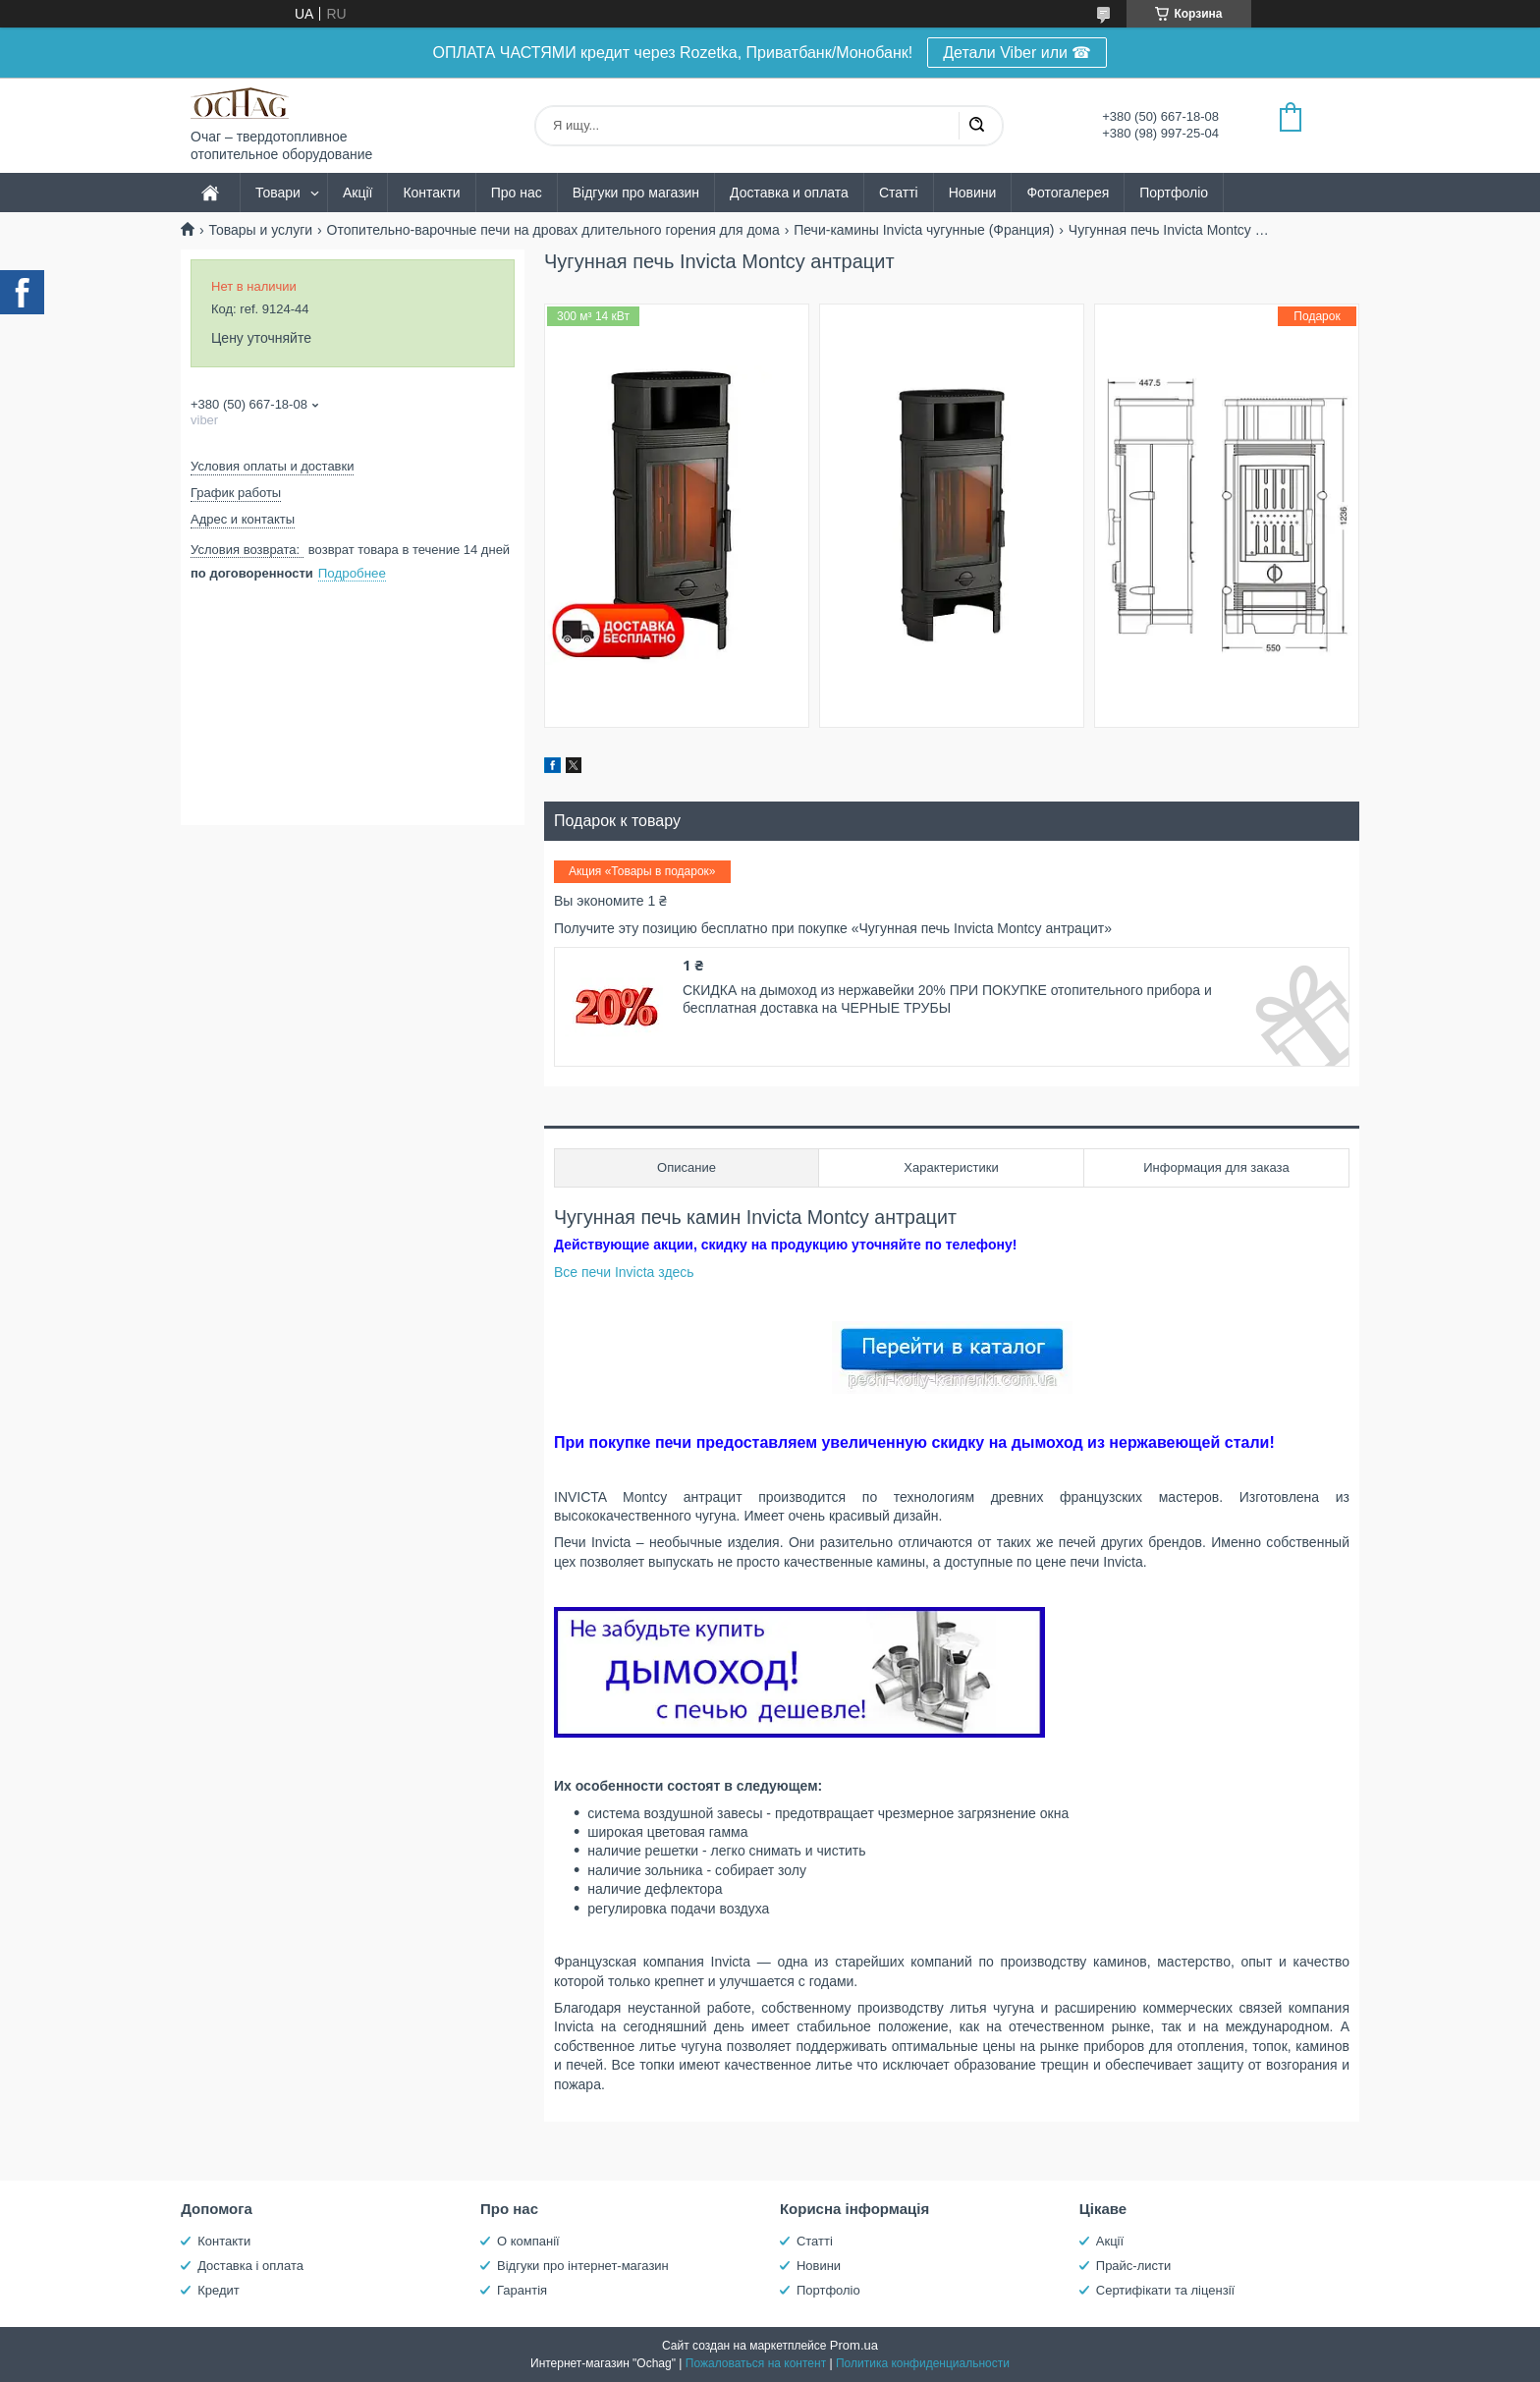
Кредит (218, 2290)
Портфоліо (1173, 192)
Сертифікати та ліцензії (1165, 2290)
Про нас (516, 192)
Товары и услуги (260, 230)
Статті (898, 192)
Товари (278, 192)
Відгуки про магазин (636, 192)
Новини (973, 192)
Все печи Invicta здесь (624, 1272)
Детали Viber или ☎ (1017, 52)
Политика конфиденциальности (923, 2363)
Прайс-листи (1133, 2265)
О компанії (528, 2241)
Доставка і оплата (250, 2265)
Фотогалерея (1067, 192)
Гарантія (522, 2290)
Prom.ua (854, 2345)
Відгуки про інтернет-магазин (583, 2265)
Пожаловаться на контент (756, 2363)
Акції (357, 192)
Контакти (431, 192)
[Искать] (976, 125)
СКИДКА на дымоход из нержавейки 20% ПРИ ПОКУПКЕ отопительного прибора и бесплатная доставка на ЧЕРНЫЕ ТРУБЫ (947, 999)
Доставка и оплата (789, 192)
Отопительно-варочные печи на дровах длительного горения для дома (553, 230)
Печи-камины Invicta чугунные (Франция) (924, 230)
